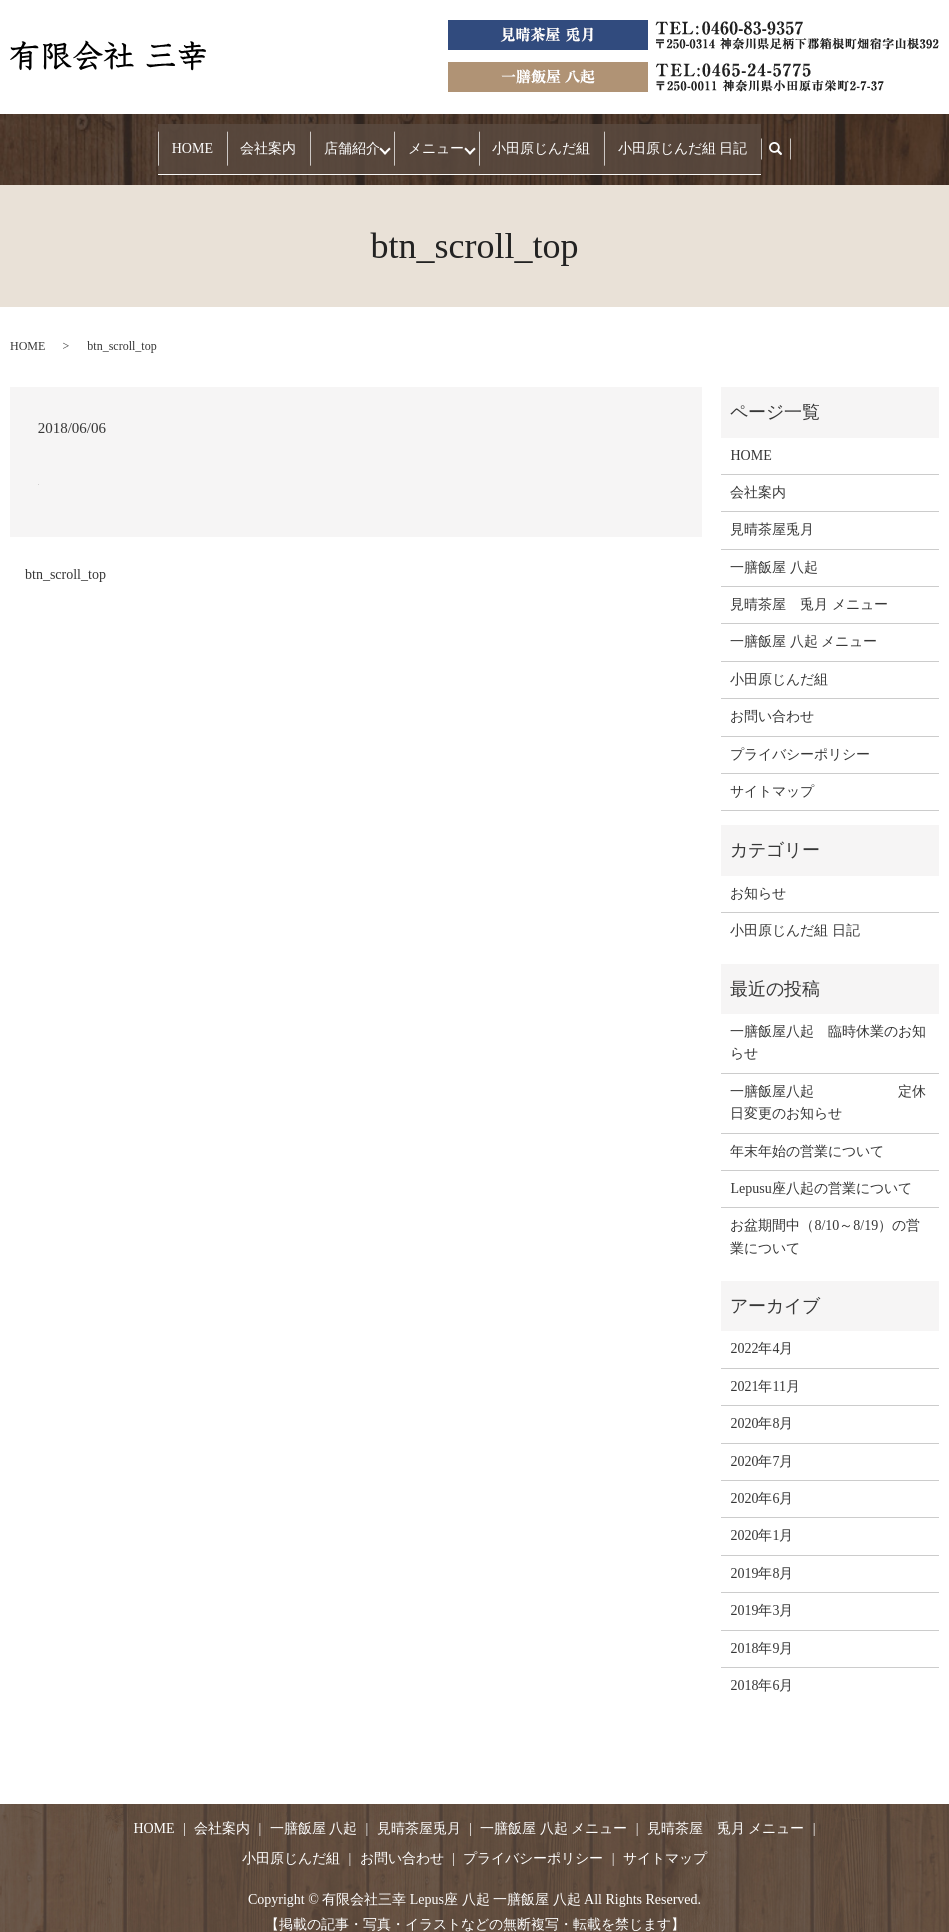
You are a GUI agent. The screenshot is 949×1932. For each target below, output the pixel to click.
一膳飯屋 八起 (774, 547)
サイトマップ (772, 772)
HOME (205, 138)
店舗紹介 (338, 138)
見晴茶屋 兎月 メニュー (809, 585)
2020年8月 (761, 1404)
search (767, 139)
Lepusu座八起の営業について (820, 1169)
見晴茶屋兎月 (772, 510)
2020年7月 (761, 1441)
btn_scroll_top (65, 554)
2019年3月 (761, 1591)
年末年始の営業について (807, 1131)
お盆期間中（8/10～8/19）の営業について (825, 1217)
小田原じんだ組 (541, 138)
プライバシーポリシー (800, 734)
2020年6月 (761, 1479)
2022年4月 (761, 1329)
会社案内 (268, 138)
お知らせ (758, 874)
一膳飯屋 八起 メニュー (803, 622)
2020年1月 (761, 1516)
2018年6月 (761, 1666)
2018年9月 (761, 1628)
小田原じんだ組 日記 (669, 138)
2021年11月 (764, 1367)
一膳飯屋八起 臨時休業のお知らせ (828, 1023)
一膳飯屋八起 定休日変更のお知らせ (828, 1083)
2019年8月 (761, 1554)
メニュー (429, 138)
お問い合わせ (772, 697)
